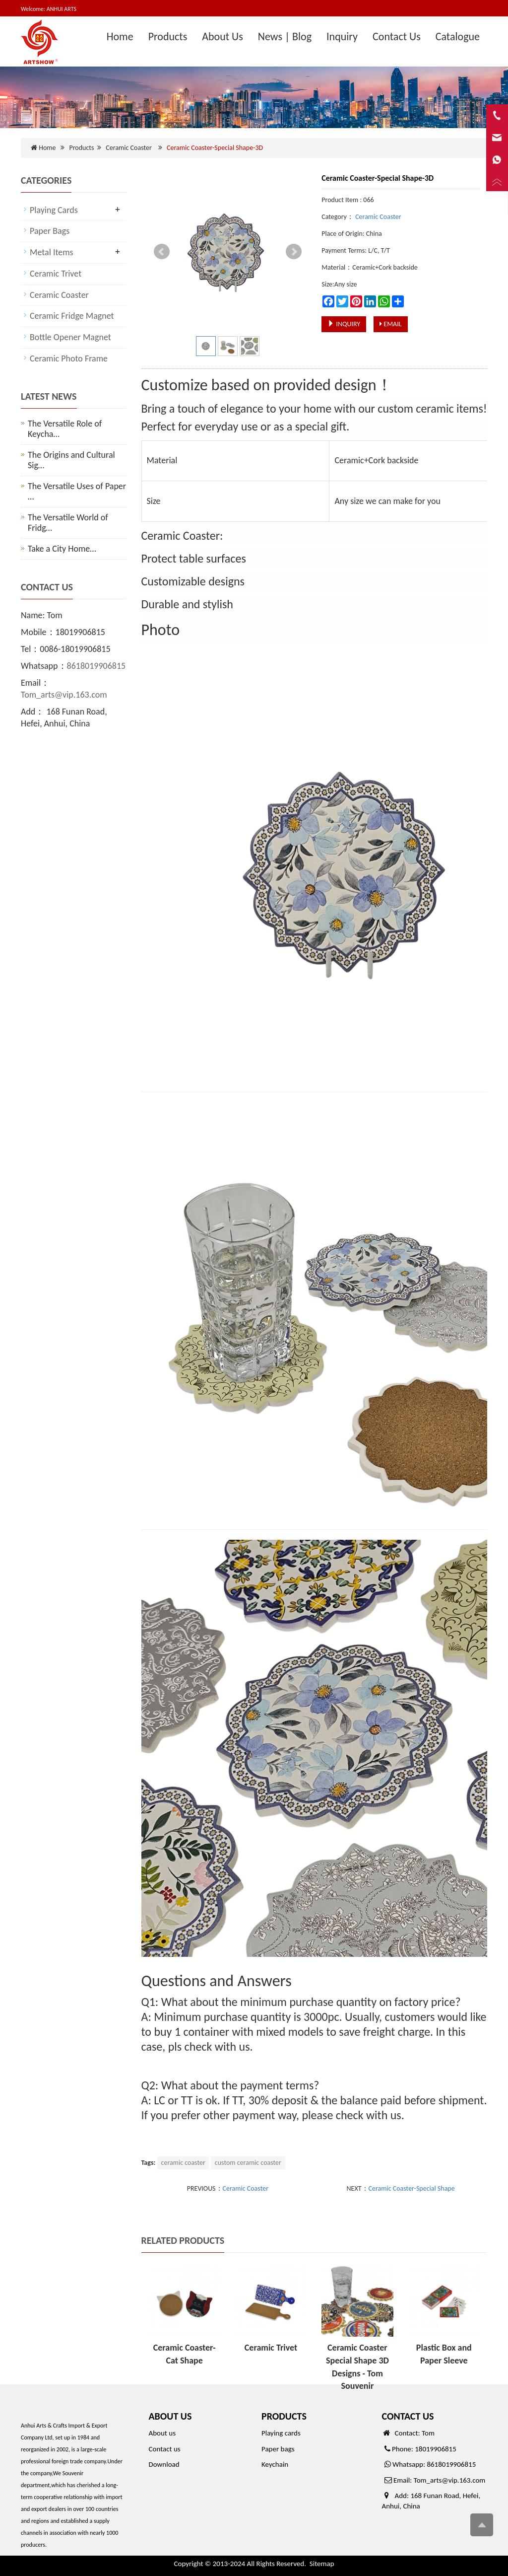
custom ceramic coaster (248, 2162)
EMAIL (390, 324)
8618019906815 (96, 665)
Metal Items (51, 252)
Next (294, 252)
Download (164, 2464)
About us (162, 2433)
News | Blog (285, 36)
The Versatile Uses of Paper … (77, 491)
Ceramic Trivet (271, 2347)
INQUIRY (343, 324)
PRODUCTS (284, 2416)
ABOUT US (170, 2416)
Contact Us (397, 36)
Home (120, 36)
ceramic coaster (183, 2162)
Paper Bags (49, 230)
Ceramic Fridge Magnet (72, 315)
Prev (162, 252)
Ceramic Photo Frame (69, 358)
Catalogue (458, 36)
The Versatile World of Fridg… (68, 522)
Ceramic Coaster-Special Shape (412, 2188)
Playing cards (281, 2433)
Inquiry (342, 36)
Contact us (165, 2448)
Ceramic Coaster (128, 147)
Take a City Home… (62, 548)
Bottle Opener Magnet (70, 337)
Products (168, 36)
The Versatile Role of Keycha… (65, 428)
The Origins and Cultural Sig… (71, 460)
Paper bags (278, 2448)
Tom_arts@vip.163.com (64, 694)
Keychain (274, 2464)
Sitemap (322, 2563)
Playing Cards (54, 210)
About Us (222, 36)
